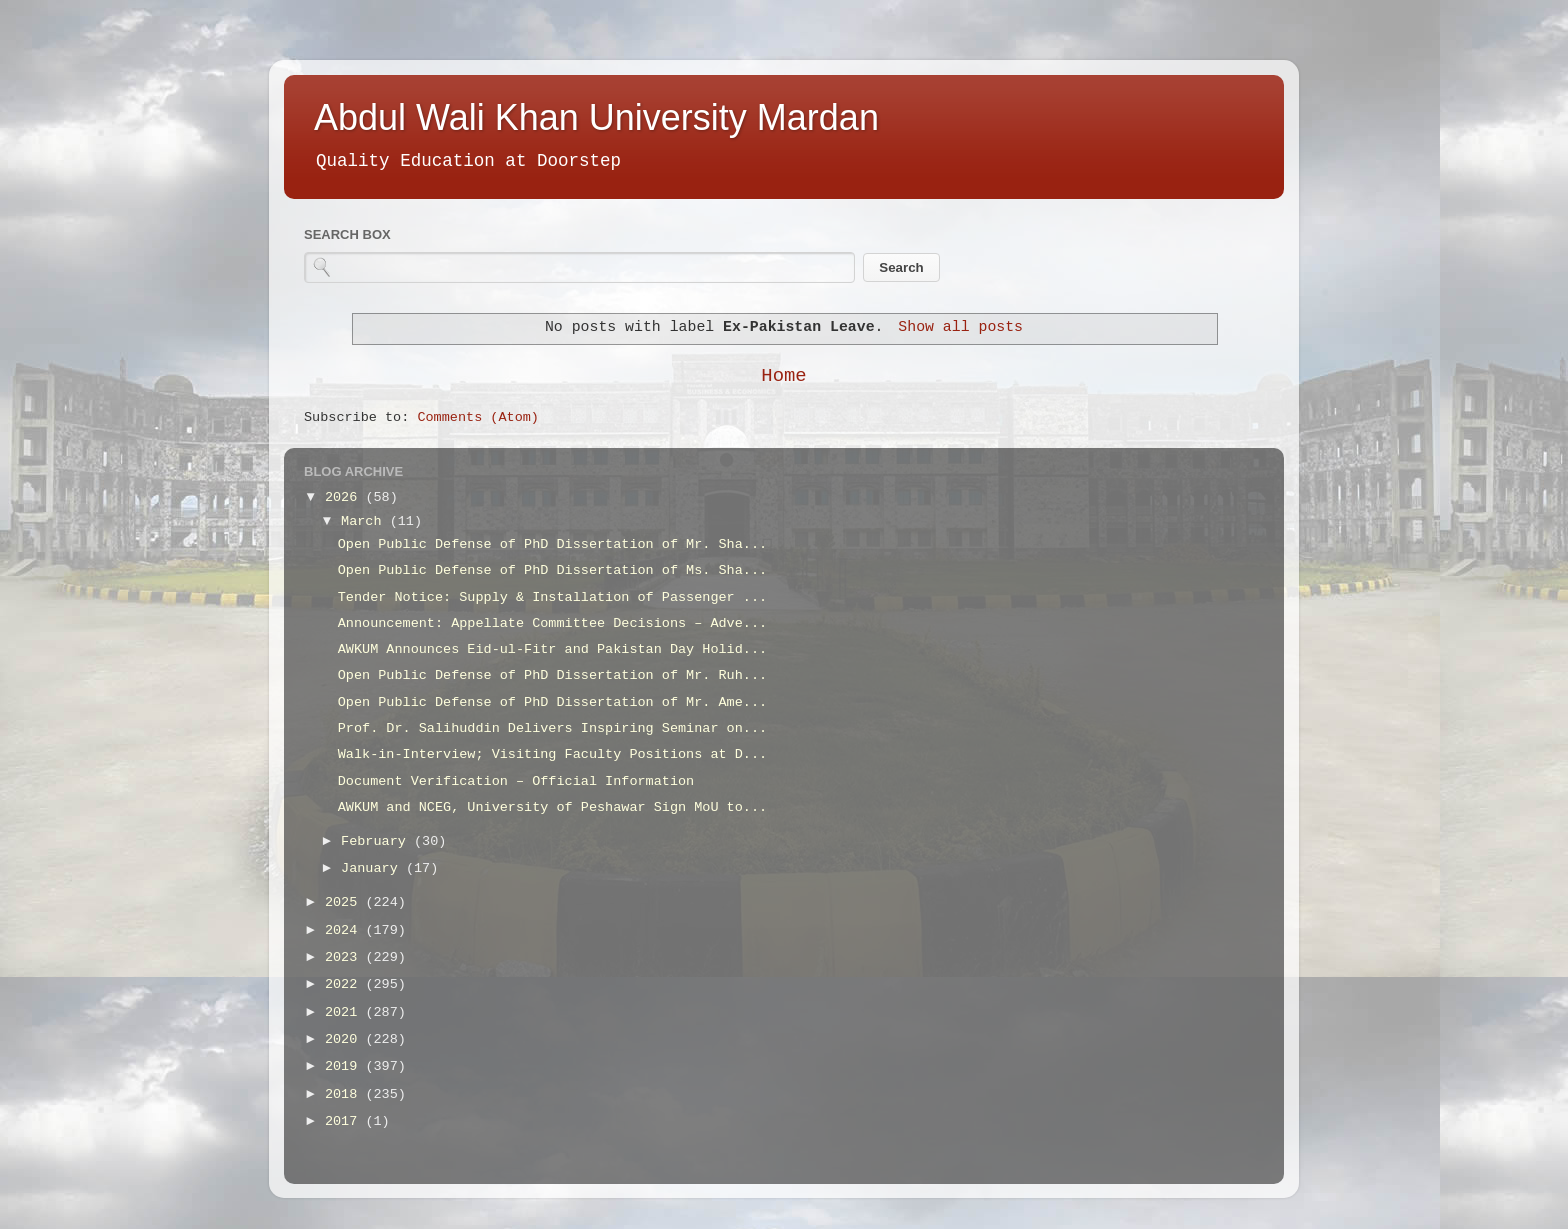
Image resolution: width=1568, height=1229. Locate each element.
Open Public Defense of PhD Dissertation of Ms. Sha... (552, 570)
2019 (345, 1066)
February (377, 841)
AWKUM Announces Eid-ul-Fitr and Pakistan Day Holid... (552, 649)
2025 (345, 902)
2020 (345, 1039)
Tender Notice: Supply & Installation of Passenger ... (552, 597)
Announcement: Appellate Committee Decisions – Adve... (552, 623)
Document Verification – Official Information (516, 781)
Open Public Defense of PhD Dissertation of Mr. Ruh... (552, 675)
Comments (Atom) (478, 417)
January (373, 868)
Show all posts (960, 327)
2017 (345, 1121)
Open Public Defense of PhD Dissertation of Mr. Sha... (552, 544)
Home (783, 376)
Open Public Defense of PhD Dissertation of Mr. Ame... (552, 702)
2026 (345, 497)
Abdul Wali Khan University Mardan (596, 117)
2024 (345, 930)
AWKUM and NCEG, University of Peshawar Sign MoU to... (552, 807)
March (365, 521)
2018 (345, 1094)
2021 (345, 1012)
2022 (345, 984)
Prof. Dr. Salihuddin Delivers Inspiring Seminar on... (552, 728)
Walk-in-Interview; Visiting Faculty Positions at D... (552, 754)
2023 (345, 957)
